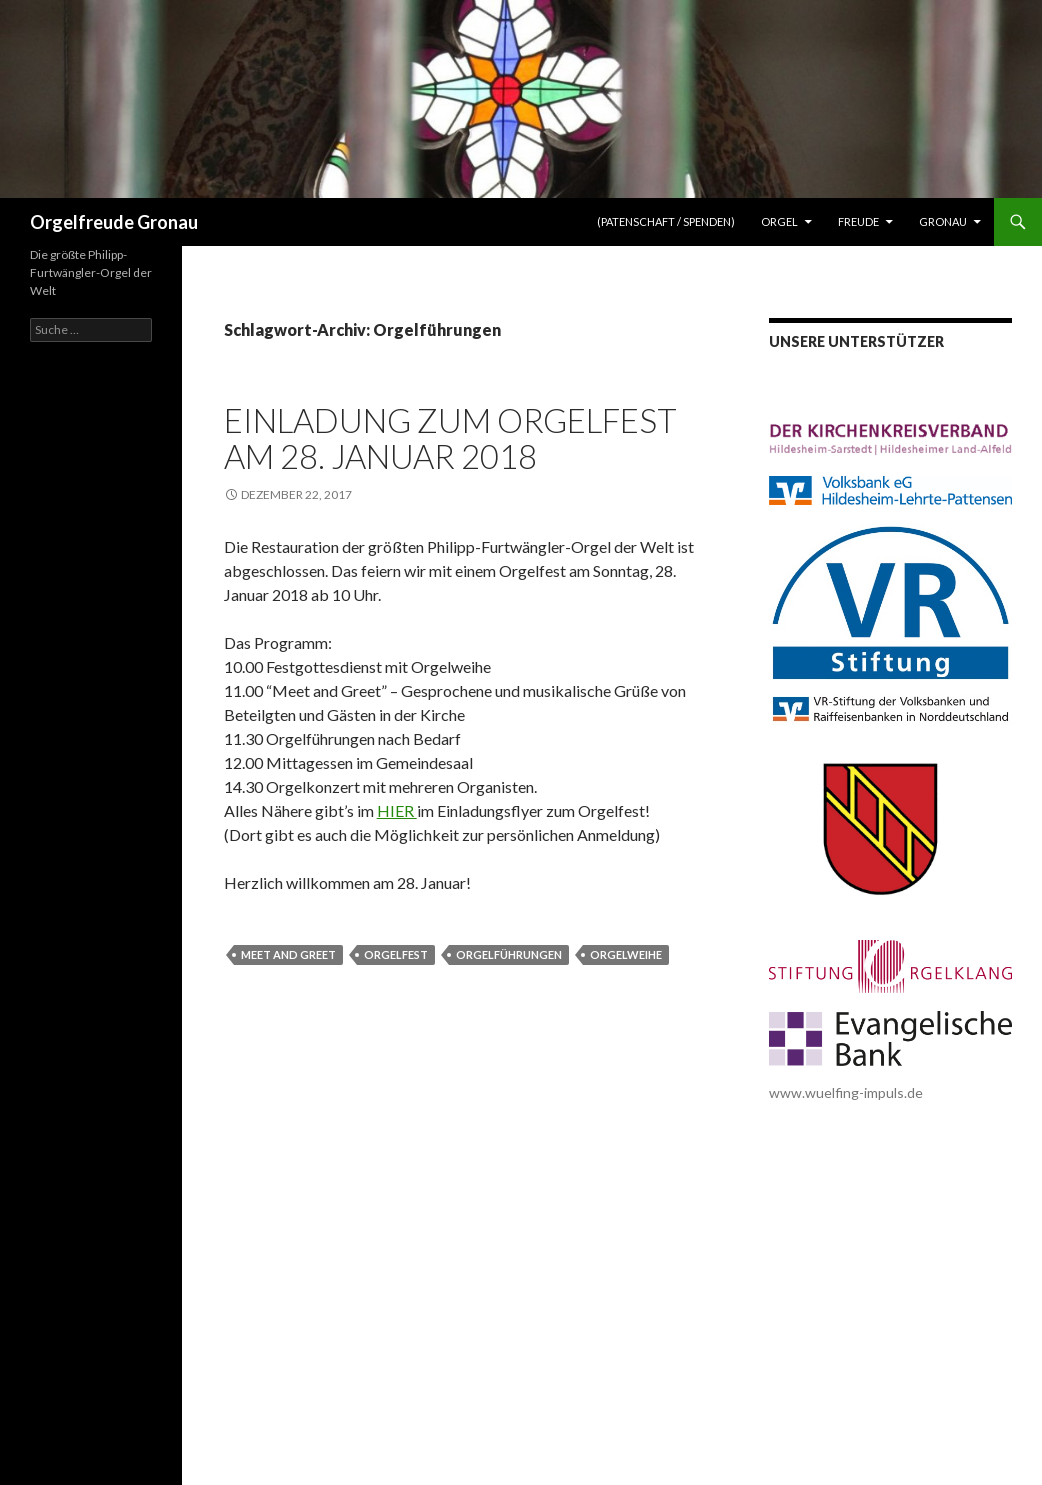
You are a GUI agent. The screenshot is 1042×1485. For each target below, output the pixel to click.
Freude (858, 221)
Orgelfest (396, 954)
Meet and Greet (288, 954)
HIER (397, 810)
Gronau (943, 221)
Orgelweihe (626, 954)
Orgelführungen (509, 954)
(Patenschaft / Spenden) (666, 221)
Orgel (779, 221)
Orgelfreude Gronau (114, 222)
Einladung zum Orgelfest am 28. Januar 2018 (450, 438)
